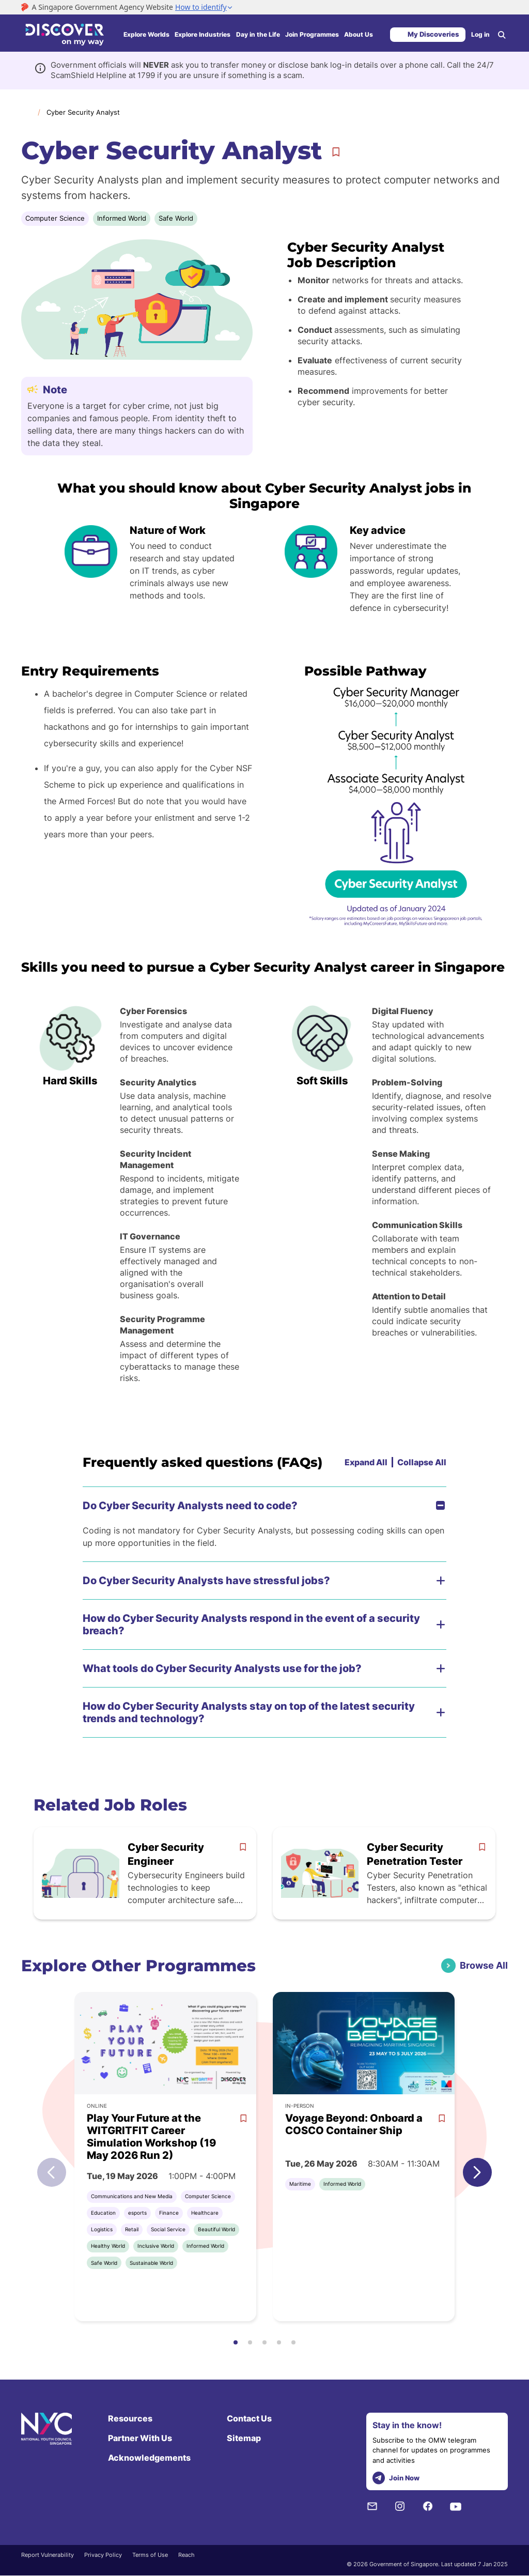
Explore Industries (202, 34)
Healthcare (205, 2213)
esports (137, 2213)
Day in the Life (258, 34)
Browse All (484, 1965)
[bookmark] (243, 1847)
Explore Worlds (146, 34)
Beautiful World (216, 2229)
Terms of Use (150, 2554)
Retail (131, 2229)
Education (103, 2213)
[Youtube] (455, 2505)
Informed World (121, 218)
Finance (169, 2213)
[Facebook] (427, 2506)
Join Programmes (312, 34)
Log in (480, 34)
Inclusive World (155, 2246)
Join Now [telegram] (395, 2478)
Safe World (176, 218)
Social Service (168, 2229)
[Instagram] (400, 2506)
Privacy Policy (103, 2554)
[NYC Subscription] (372, 2506)
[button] (477, 2172)
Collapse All (421, 1462)
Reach (186, 2554)
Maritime (300, 2184)
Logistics (102, 2229)
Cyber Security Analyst (83, 112)
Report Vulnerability (47, 2554)
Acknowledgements (149, 2457)
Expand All (366, 1462)
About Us (358, 34)
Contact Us (249, 2418)
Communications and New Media (132, 2196)
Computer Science (55, 218)
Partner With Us (140, 2438)
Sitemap (244, 2438)
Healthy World (108, 2246)
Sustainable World (151, 2263)
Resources (130, 2418)
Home (26, 111)
